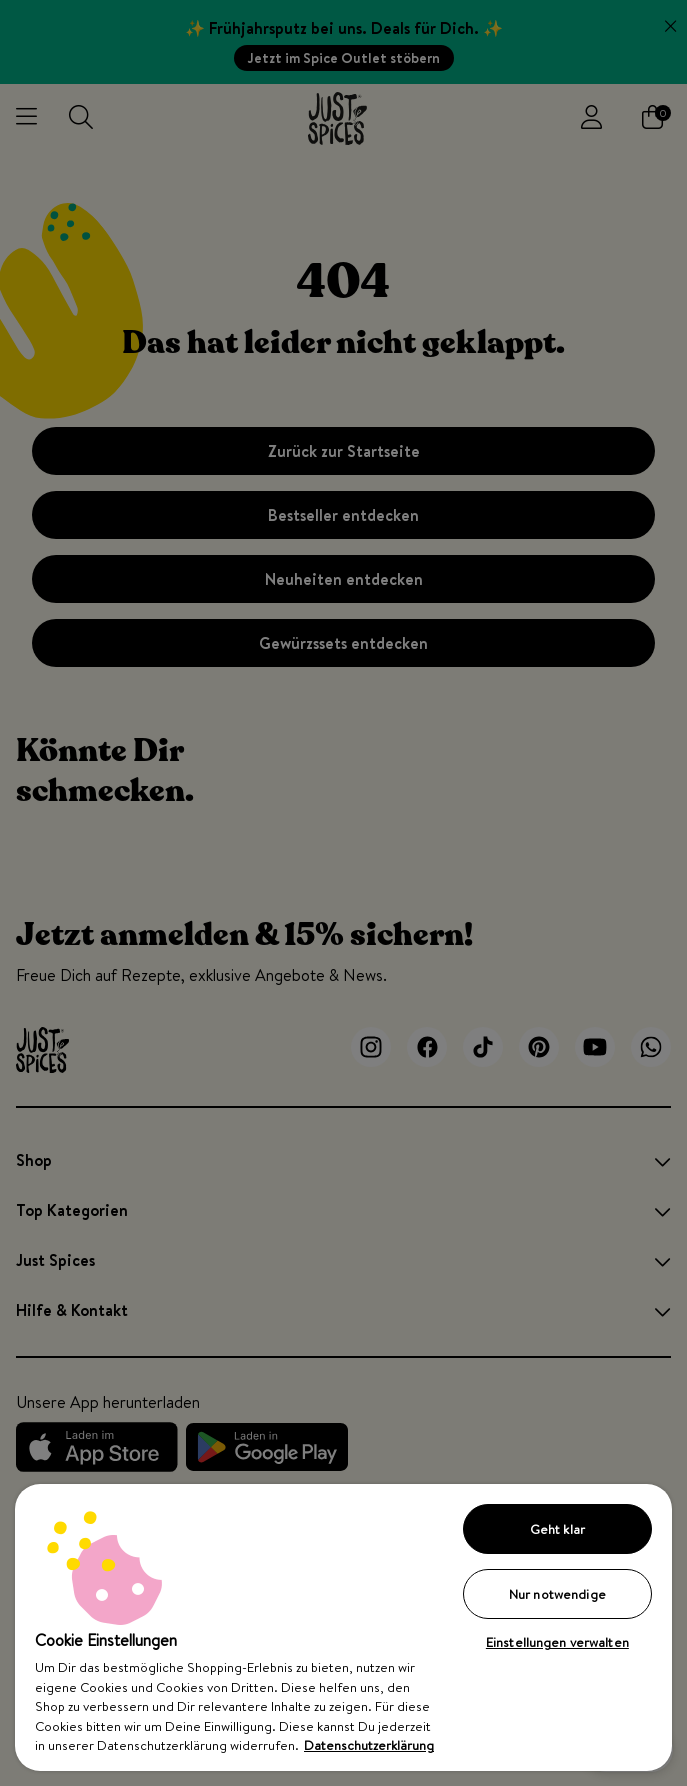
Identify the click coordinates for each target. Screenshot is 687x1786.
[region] (343, 1627)
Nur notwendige (557, 1594)
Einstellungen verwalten (557, 1642)
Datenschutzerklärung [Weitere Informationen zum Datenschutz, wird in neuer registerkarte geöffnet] (369, 1745)
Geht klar (557, 1529)
